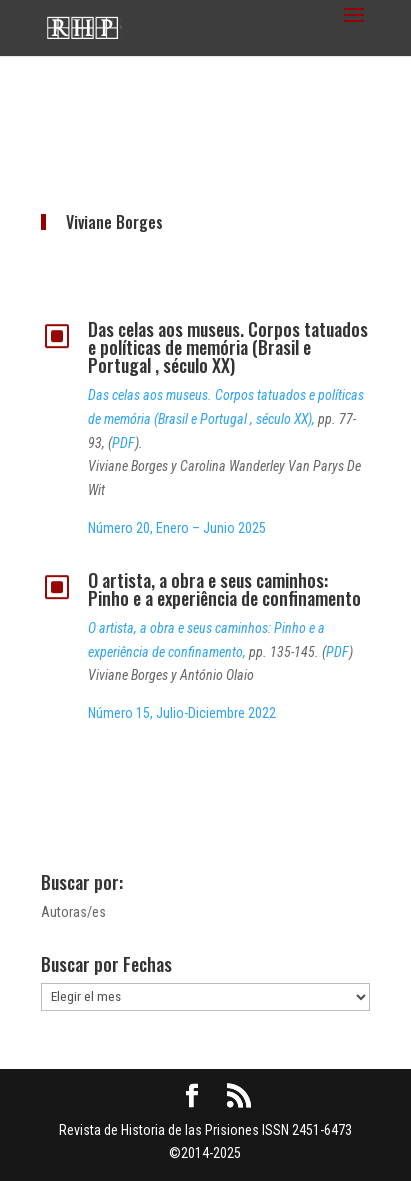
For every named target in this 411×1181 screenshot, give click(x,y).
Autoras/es (73, 912)
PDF (123, 443)
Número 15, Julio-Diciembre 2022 (182, 713)
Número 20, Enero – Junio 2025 (177, 528)
